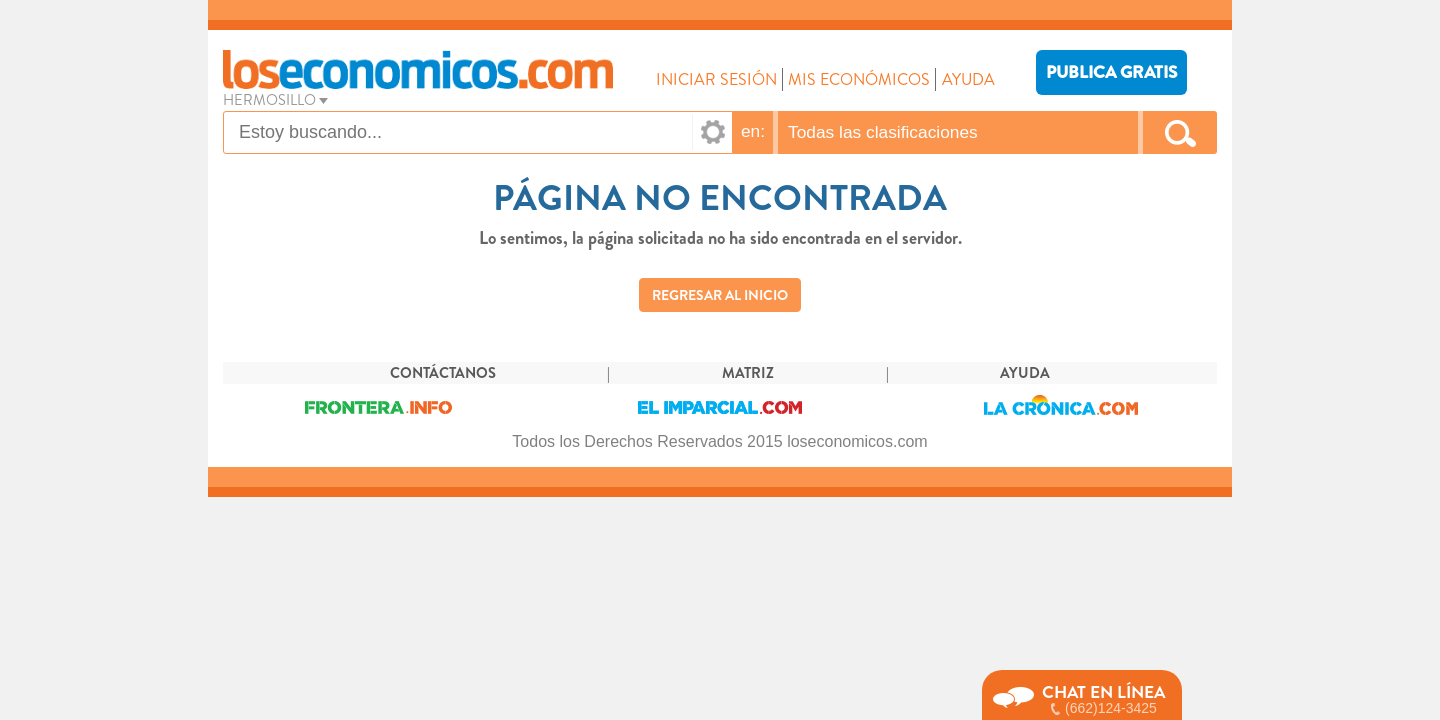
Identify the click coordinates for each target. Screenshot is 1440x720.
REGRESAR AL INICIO (720, 295)
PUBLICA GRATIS (1111, 72)
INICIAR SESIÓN (716, 79)
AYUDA (968, 79)
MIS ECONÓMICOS (859, 79)
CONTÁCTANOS (443, 373)
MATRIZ (748, 373)
